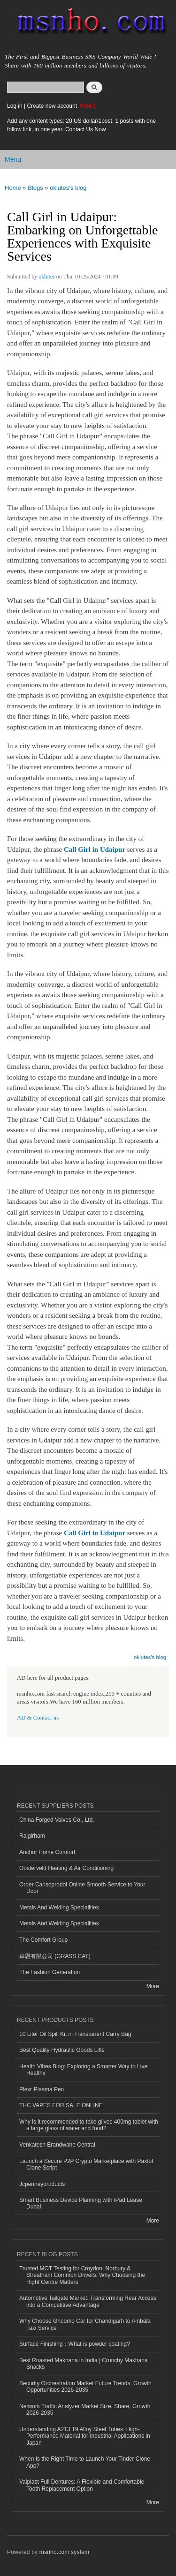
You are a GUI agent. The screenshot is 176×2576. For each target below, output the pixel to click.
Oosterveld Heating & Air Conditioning (66, 1868)
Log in (15, 106)
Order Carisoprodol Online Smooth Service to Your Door (82, 1887)
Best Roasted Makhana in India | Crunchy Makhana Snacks (83, 2363)
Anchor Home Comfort (47, 1852)
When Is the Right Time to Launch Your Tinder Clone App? (84, 2462)
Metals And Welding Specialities (59, 1907)
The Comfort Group (43, 1940)
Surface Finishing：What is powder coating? (74, 2344)
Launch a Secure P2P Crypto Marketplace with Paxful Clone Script (86, 2164)
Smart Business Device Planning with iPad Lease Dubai (80, 2203)
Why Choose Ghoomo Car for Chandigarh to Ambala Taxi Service (85, 2324)
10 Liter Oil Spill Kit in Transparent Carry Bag (75, 2034)
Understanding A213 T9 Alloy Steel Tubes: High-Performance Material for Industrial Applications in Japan (84, 2436)
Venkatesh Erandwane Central (57, 2144)
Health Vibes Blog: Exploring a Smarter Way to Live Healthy (83, 2069)
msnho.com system (64, 2552)
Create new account (52, 106)
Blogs (35, 187)
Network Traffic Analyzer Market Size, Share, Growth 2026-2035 (85, 2409)
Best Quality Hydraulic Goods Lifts (62, 2050)
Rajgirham (32, 1835)
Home (13, 187)
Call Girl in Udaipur (94, 849)
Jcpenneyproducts (42, 2184)
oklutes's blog (68, 187)
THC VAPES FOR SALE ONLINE (61, 2105)
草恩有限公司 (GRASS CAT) (55, 1956)
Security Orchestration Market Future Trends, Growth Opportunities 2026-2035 (85, 2386)
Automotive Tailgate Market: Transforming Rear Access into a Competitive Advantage (87, 2301)
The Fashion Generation (49, 1972)
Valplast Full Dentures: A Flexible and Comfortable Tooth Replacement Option (81, 2485)
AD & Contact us (38, 1717)
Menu (13, 159)
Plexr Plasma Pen (41, 2089)
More (152, 1986)
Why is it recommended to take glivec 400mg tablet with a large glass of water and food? (88, 2125)
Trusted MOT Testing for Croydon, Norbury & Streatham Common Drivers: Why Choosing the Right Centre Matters (82, 2275)
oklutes (46, 276)
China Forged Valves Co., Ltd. (56, 1820)
